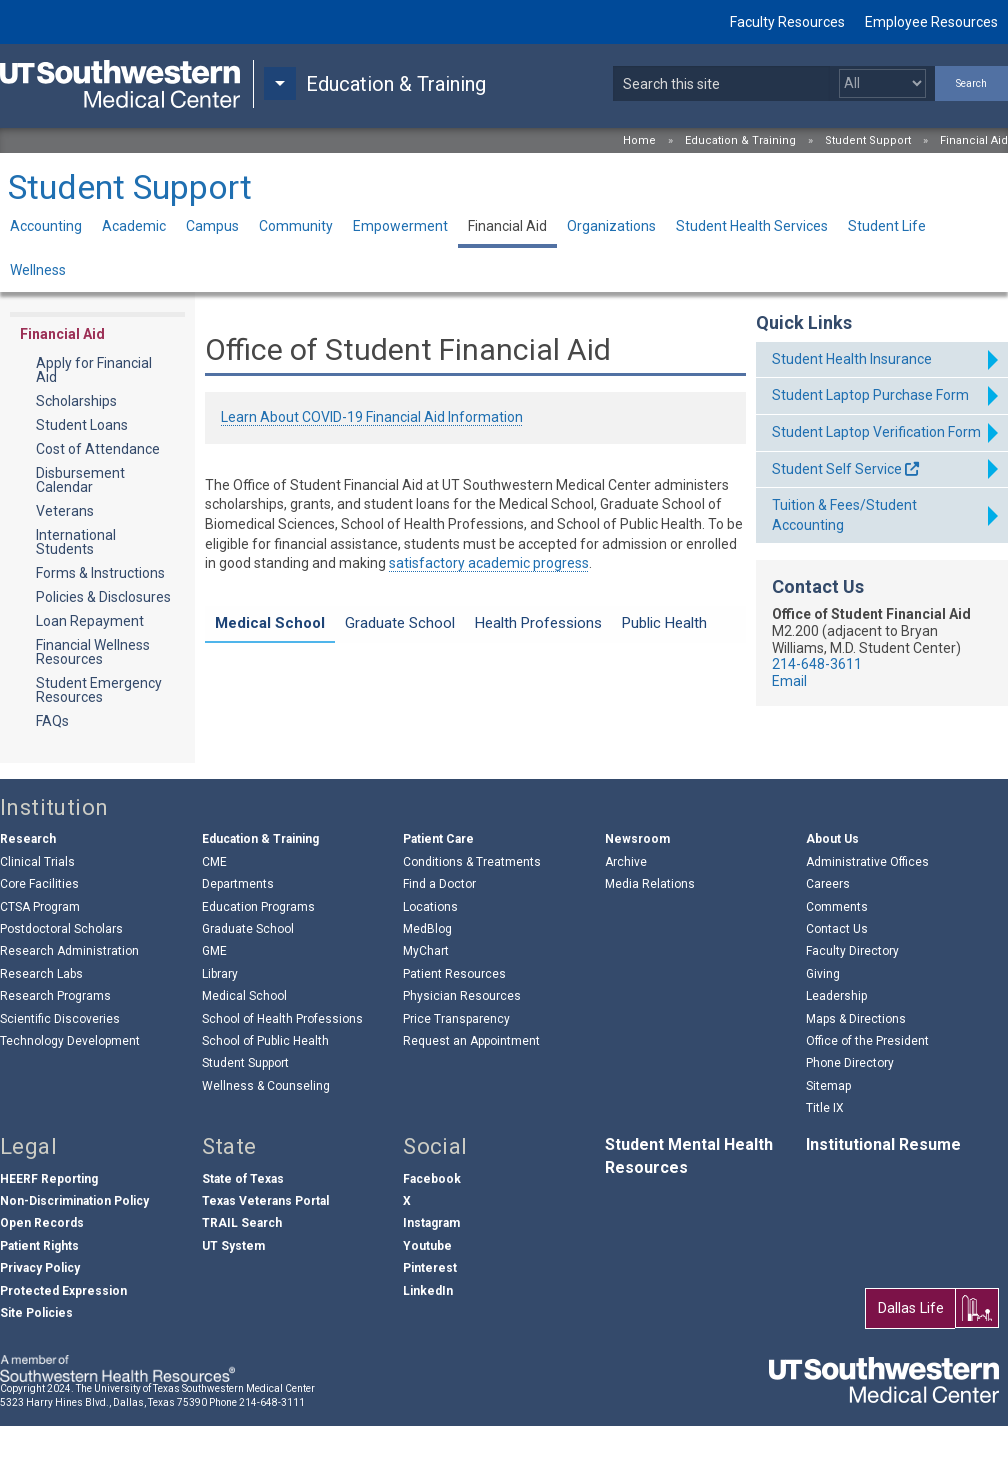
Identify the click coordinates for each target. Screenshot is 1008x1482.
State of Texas (243, 1235)
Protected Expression (63, 1347)
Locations (430, 963)
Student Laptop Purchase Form (870, 395)
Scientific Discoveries (60, 1075)
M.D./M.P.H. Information (322, 727)
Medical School (244, 1052)
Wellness (38, 270)
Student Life (887, 226)
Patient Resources (454, 1030)
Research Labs (41, 1030)
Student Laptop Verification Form (876, 432)
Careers (828, 940)
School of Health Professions (282, 1075)
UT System (233, 1302)
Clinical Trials (37, 918)
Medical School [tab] (270, 623)
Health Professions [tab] (538, 623)
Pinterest (430, 1324)
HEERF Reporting (49, 1235)
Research (28, 896)
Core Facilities (39, 940)
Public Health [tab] (664, 623)
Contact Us (837, 985)
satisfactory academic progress (489, 563)
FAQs (52, 721)
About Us (832, 896)
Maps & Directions (856, 1075)
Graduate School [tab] (400, 623)
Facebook (432, 1235)
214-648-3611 (817, 664)
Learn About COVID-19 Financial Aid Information (372, 417)
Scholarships (76, 401)
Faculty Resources (787, 22)
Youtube (427, 1302)
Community (296, 226)
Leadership (836, 1052)
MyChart (426, 1008)
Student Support (868, 140)
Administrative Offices (867, 918)
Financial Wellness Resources (93, 652)
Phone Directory (850, 1120)
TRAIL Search (242, 1280)
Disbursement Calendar (80, 480)
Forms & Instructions (100, 573)
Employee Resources (931, 22)
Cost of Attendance (98, 449)
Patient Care (438, 896)
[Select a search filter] (882, 83)
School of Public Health (265, 1097)
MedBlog (427, 985)
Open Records (42, 1280)
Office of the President (867, 1097)
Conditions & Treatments (472, 918)
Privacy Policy (40, 1324)
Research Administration (69, 1008)
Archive (626, 918)
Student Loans (82, 425)
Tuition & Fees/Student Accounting (844, 515)
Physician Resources (462, 1052)
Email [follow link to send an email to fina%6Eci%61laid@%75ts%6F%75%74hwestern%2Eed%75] (789, 681)
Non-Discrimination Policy (74, 1257)
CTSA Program (40, 963)
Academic (134, 226)
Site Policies (36, 1369)
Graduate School (248, 985)
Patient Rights (39, 1302)
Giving (823, 1030)
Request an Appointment (471, 1097)
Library (220, 1030)
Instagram (431, 1280)
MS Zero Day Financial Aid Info (344, 687)
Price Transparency (456, 1075)
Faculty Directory (852, 1008)
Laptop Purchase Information (341, 668)
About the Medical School (329, 746)
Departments (238, 940)
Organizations (611, 226)
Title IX (825, 1164)
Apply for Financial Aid (94, 370)
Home (639, 140)
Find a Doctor (439, 940)
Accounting (46, 226)
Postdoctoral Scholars (61, 985)
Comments (837, 963)
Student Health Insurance (852, 359)
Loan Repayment (90, 621)
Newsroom (637, 896)
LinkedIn (428, 1347)
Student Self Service (837, 469)
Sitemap (828, 1142)
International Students (76, 542)
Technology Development (70, 1097)
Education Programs (258, 963)
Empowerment (400, 226)
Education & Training (740, 140)
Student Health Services (752, 226)
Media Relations (650, 940)
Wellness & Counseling (266, 1142)
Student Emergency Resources (99, 690)
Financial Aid (974, 140)
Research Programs (55, 1052)
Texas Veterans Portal (265, 1257)
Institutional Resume (883, 1201)
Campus (212, 226)
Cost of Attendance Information (350, 707)
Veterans (65, 511)
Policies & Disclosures (103, 597)
